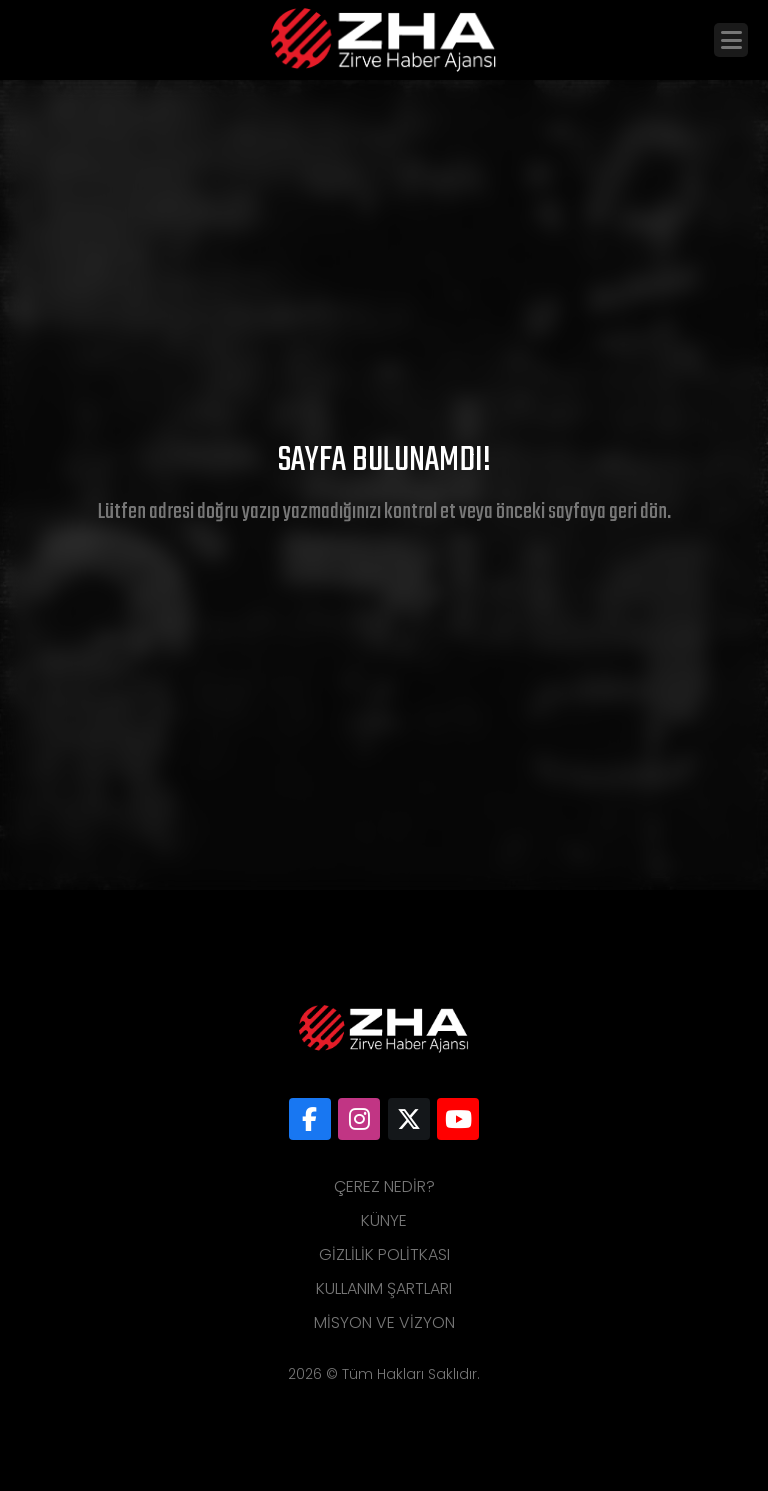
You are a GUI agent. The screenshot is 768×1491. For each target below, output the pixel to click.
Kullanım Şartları (384, 1288)
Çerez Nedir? (384, 1186)
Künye (384, 1220)
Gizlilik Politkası (384, 1254)
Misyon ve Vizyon (384, 1322)
